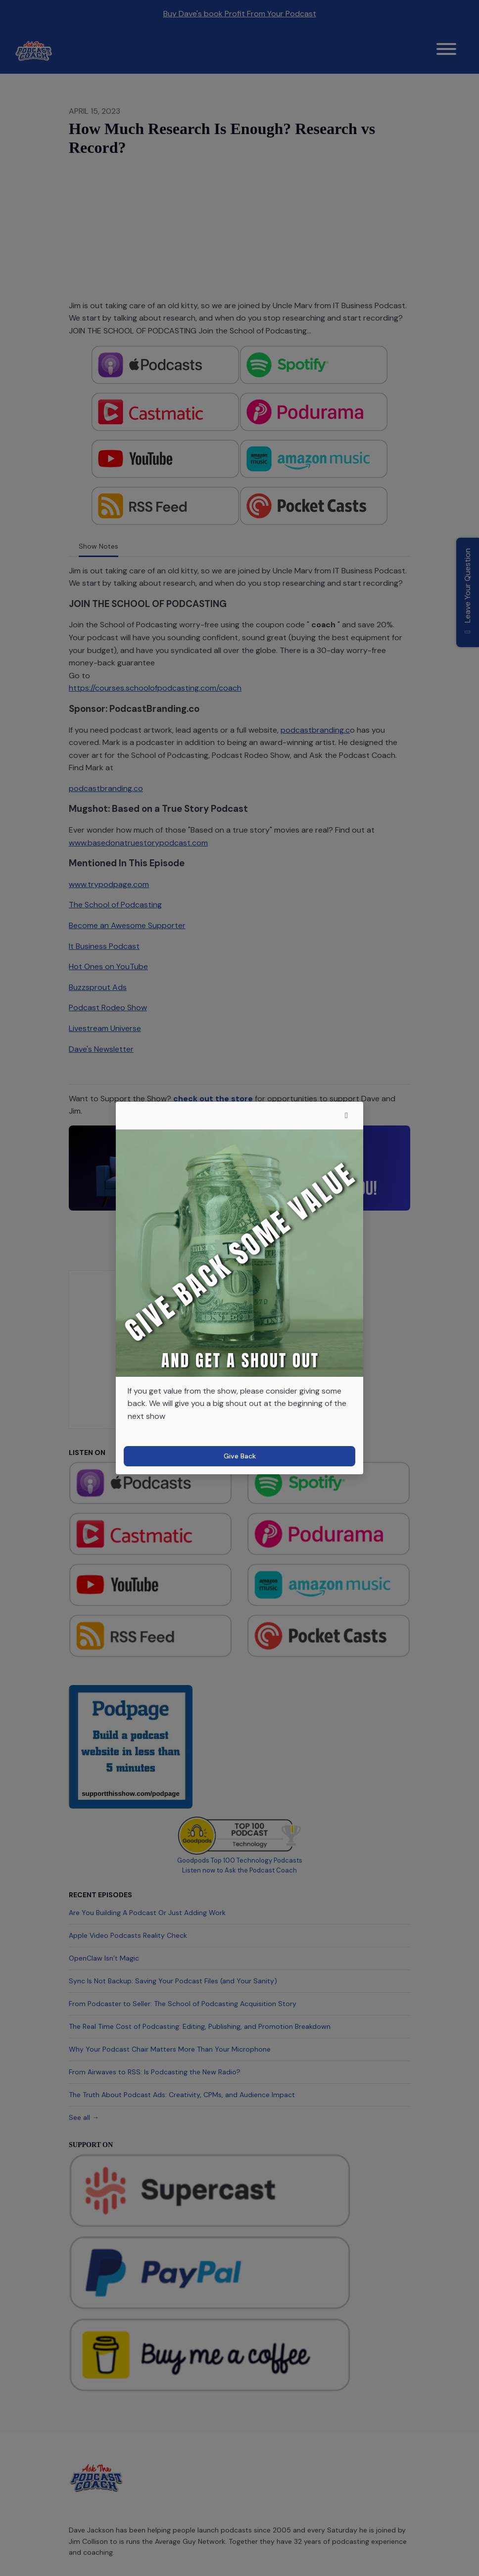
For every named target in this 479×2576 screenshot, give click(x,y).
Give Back (240, 1456)
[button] (346, 1116)
